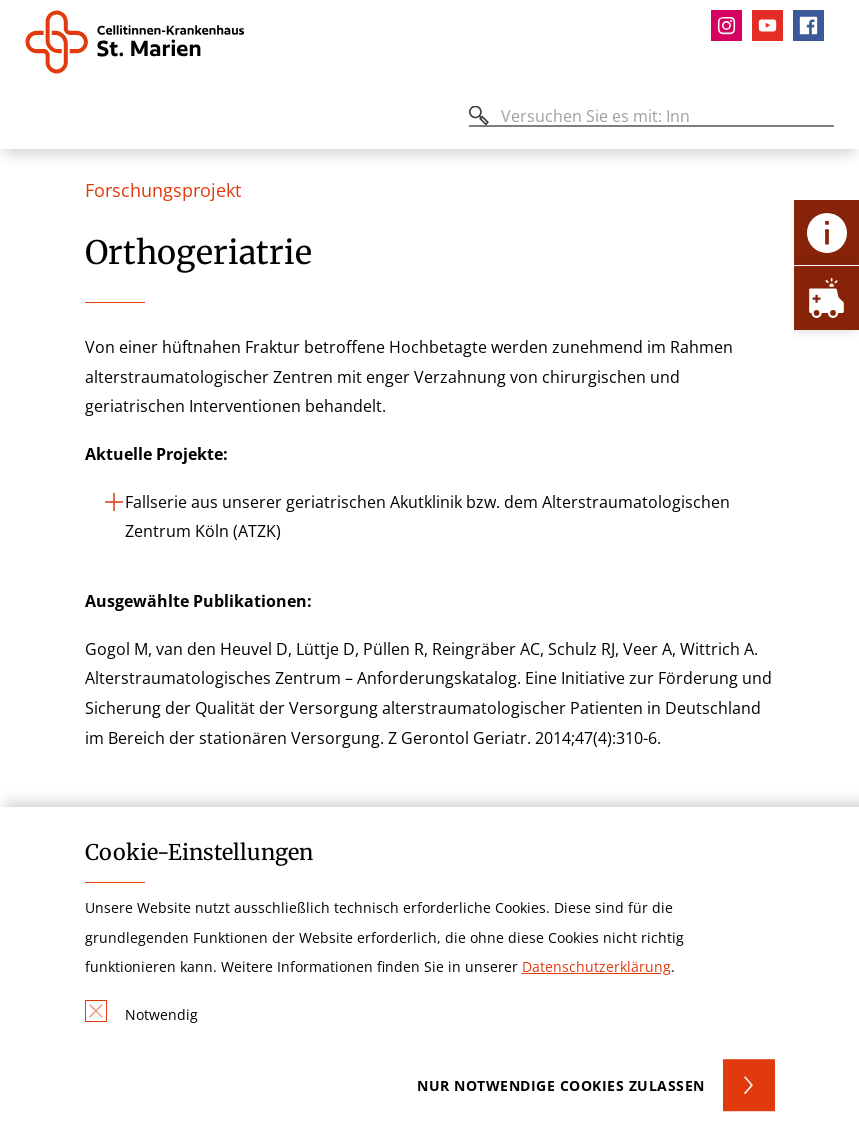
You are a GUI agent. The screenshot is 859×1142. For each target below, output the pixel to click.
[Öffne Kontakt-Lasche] (826, 232)
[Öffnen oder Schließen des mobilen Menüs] (36, 119)
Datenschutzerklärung (596, 966)
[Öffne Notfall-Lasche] (826, 297)
